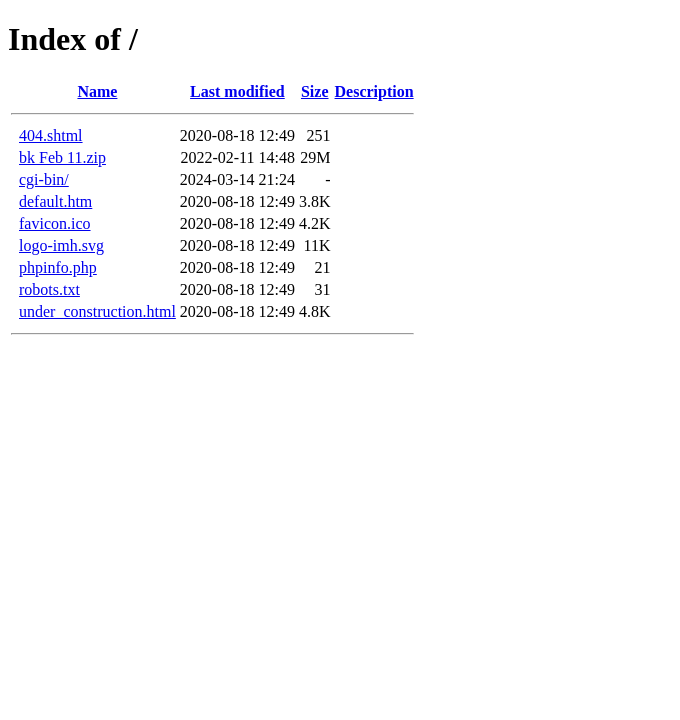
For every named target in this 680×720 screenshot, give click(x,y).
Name (97, 91)
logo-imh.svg (61, 245)
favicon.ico (55, 223)
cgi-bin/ (44, 179)
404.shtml (51, 135)
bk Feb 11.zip (62, 157)
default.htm (55, 201)
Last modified (237, 91)
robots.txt (49, 289)
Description (374, 91)
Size (315, 91)
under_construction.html (97, 311)
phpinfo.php (58, 267)
